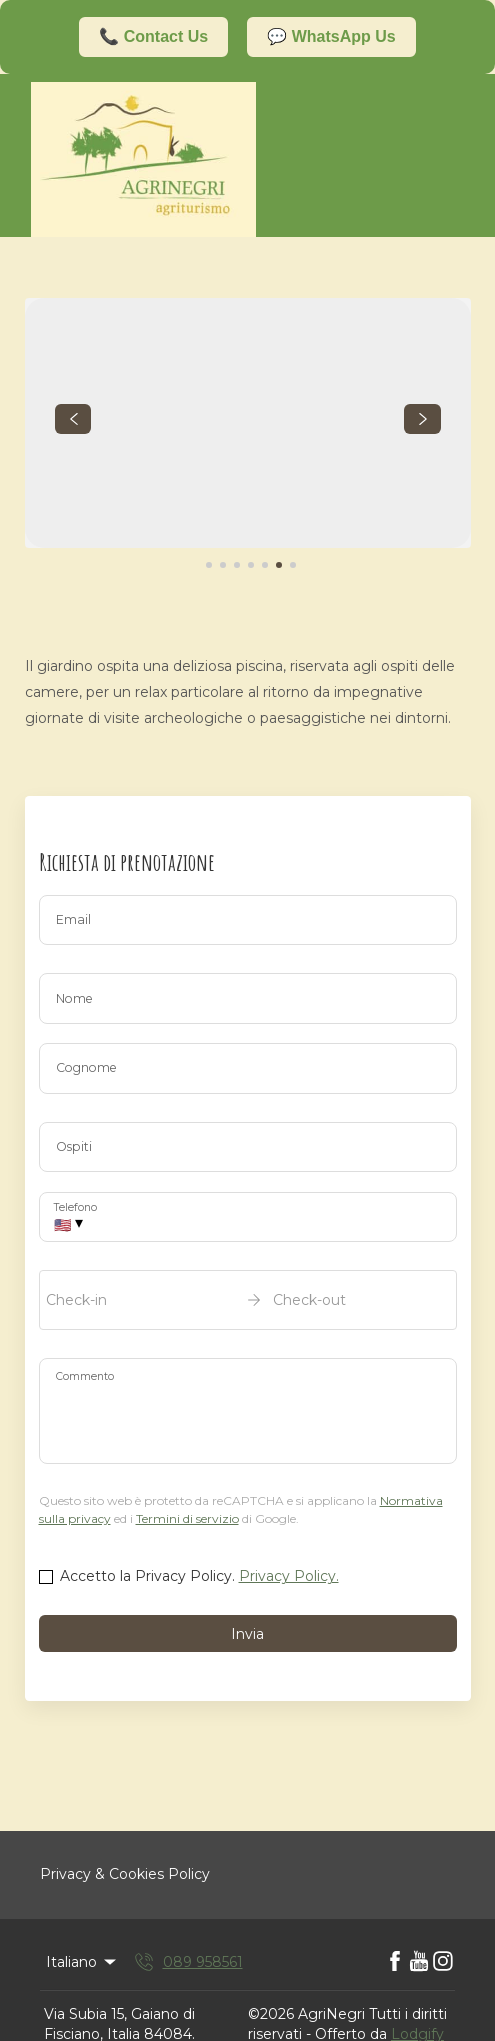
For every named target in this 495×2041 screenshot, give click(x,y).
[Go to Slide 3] (237, 565)
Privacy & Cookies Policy (125, 1874)
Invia (247, 1634)
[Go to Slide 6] (279, 565)
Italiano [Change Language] (82, 1962)
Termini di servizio (187, 1518)
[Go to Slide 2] (223, 565)
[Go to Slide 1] (209, 565)
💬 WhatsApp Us (331, 36)
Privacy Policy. (289, 1576)
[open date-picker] (248, 1300)
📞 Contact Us (153, 36)
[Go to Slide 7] (293, 565)
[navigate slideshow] (73, 419)
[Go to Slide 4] (251, 565)
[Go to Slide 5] (265, 565)
